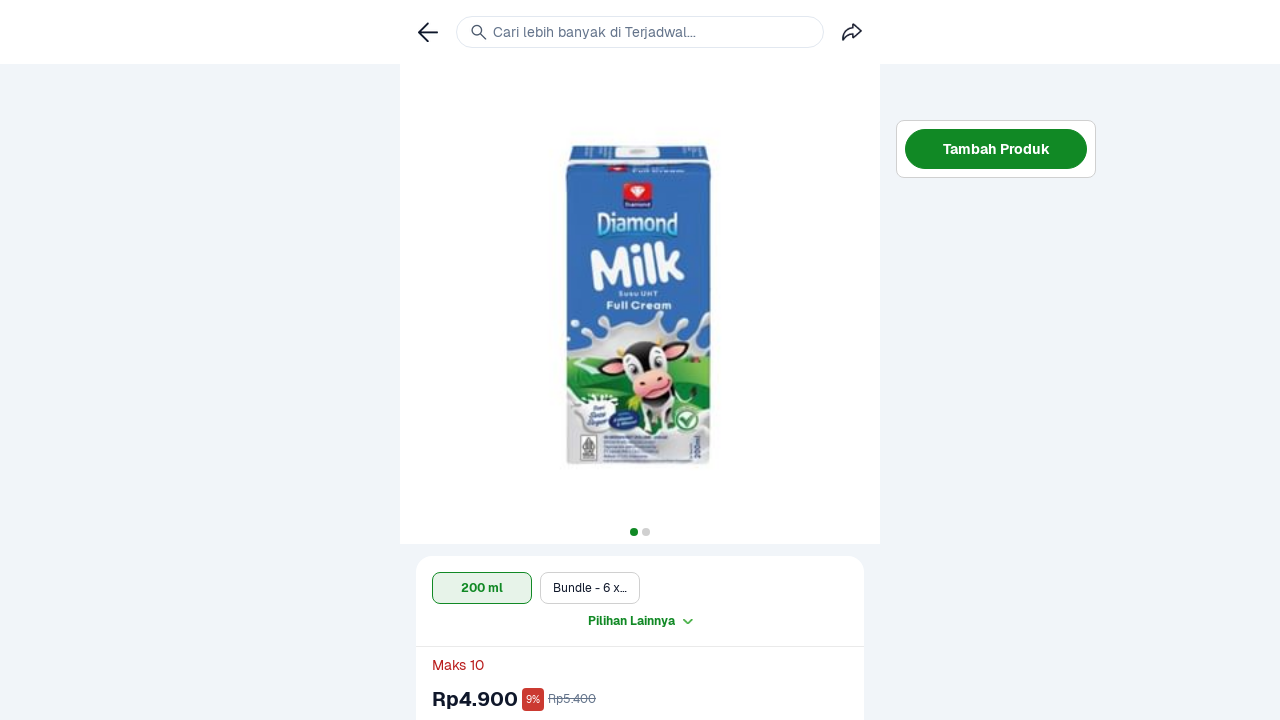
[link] (428, 32)
